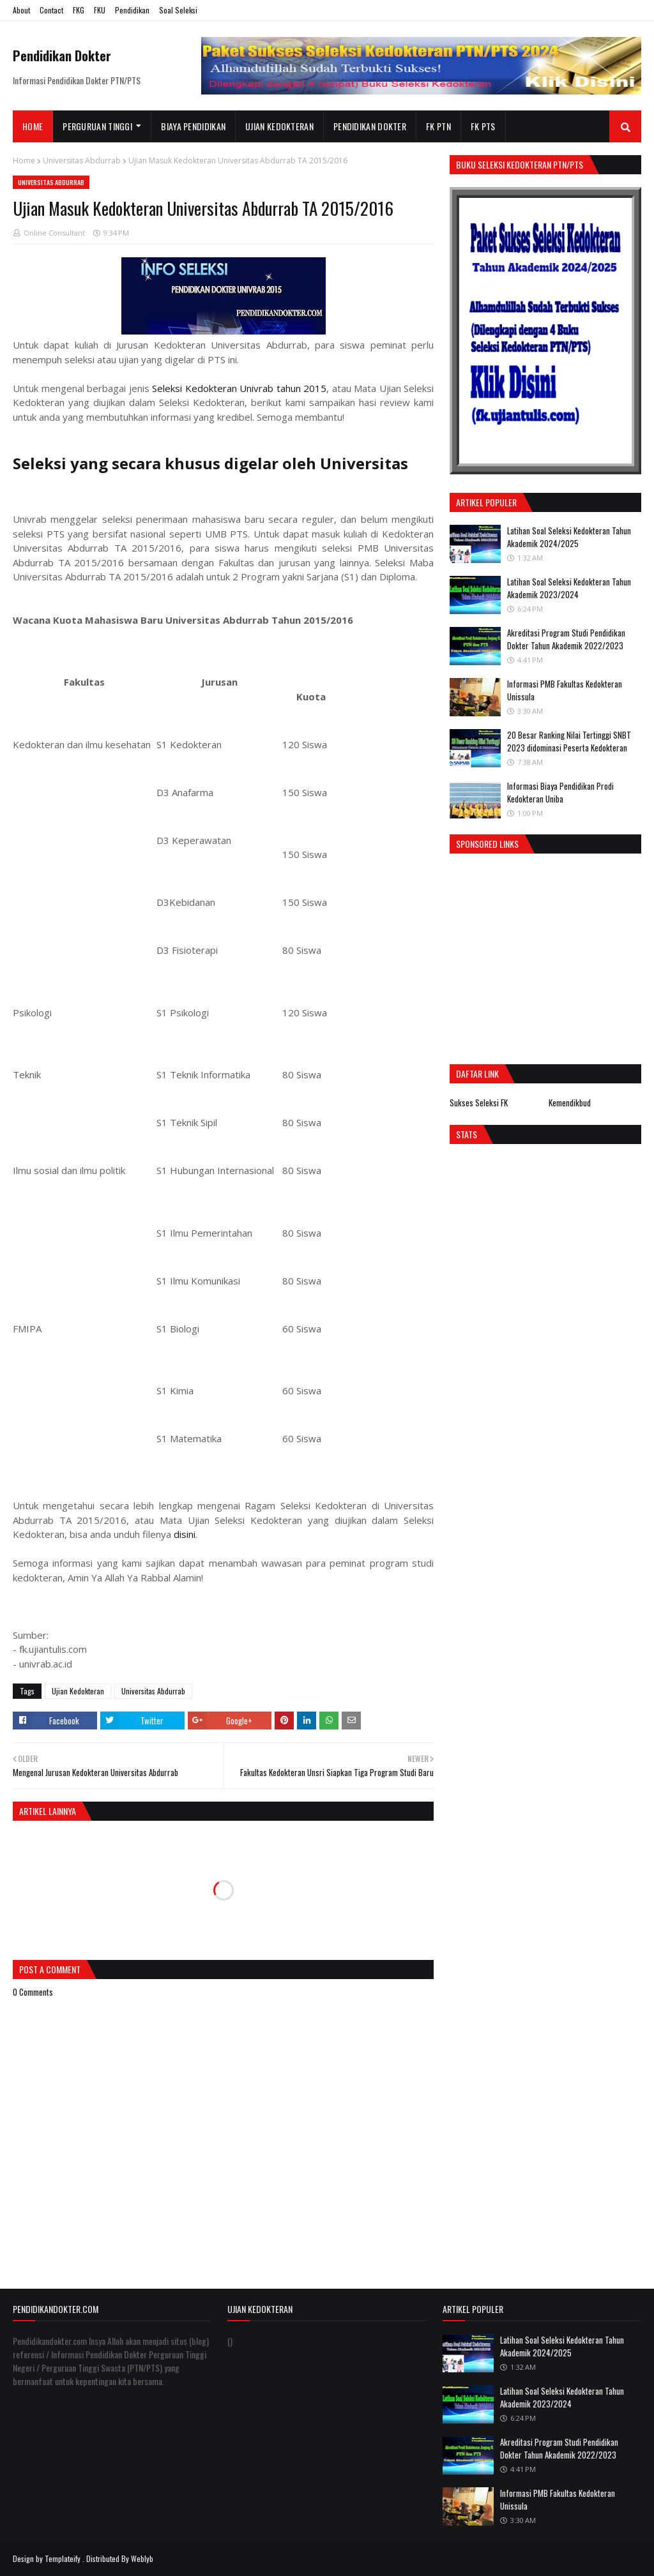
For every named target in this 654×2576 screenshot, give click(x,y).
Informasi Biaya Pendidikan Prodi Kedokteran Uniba (560, 792)
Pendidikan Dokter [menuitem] (369, 126)
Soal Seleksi (178, 9)
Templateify (62, 2558)
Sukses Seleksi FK (479, 1102)
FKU (99, 9)
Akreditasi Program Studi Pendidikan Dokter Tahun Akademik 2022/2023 (566, 639)
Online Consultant (54, 232)
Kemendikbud (570, 1102)
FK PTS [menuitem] (483, 126)
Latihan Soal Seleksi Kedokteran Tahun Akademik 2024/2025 (569, 537)
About (21, 9)
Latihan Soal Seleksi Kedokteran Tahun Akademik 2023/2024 (569, 588)
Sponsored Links (487, 843)
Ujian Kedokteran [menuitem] (279, 126)
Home (24, 160)
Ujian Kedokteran (78, 1690)
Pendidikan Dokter (62, 55)
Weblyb (142, 2558)
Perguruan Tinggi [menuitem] (97, 126)
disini (184, 1534)
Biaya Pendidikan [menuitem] (193, 126)
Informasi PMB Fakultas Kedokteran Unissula (564, 690)
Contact (51, 9)
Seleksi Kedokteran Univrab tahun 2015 (239, 388)
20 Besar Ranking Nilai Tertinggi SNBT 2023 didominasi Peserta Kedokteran (569, 741)
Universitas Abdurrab (82, 160)
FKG (78, 9)
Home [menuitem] (32, 126)
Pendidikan (132, 9)
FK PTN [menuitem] (438, 126)
